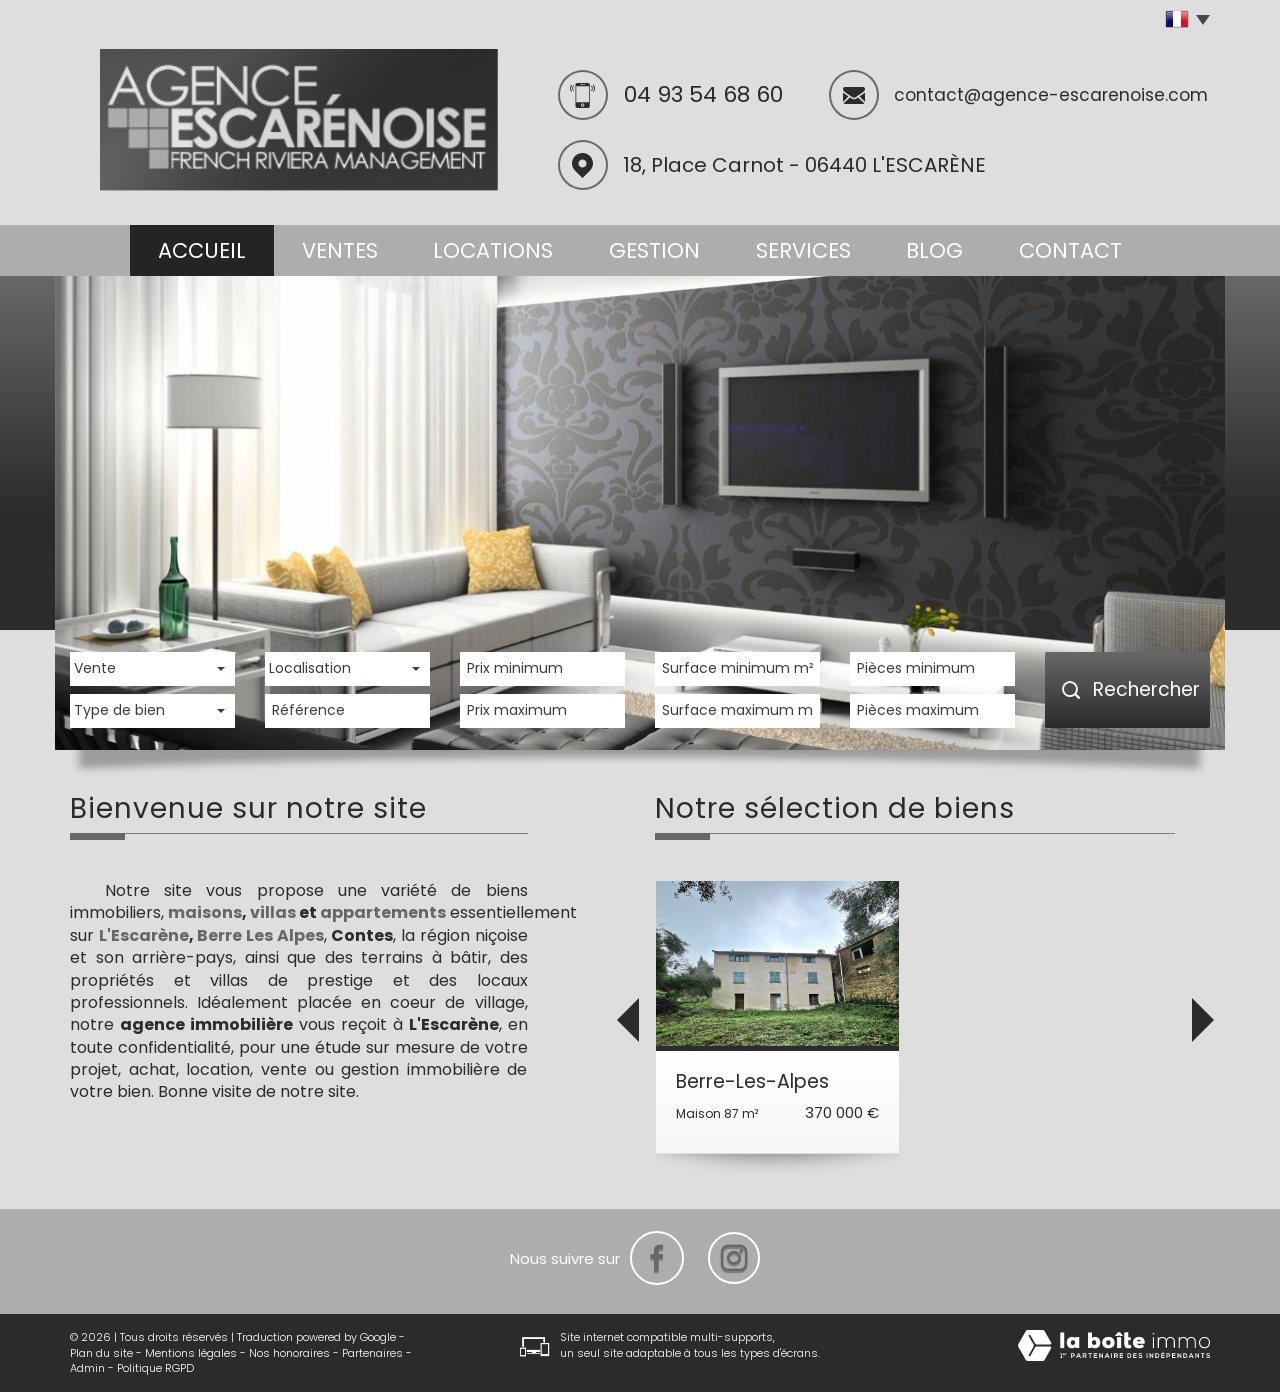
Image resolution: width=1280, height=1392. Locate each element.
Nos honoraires (289, 1353)
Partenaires (372, 1353)
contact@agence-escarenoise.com (1051, 95)
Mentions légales (191, 1353)
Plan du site (101, 1353)
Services (803, 250)
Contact (1070, 250)
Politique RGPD (155, 1368)
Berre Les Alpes (260, 935)
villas (273, 912)
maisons (205, 912)
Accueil (202, 250)
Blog (934, 250)
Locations (493, 250)
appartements (383, 912)
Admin (87, 1368)
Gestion (654, 250)
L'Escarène (144, 935)
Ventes (340, 250)
